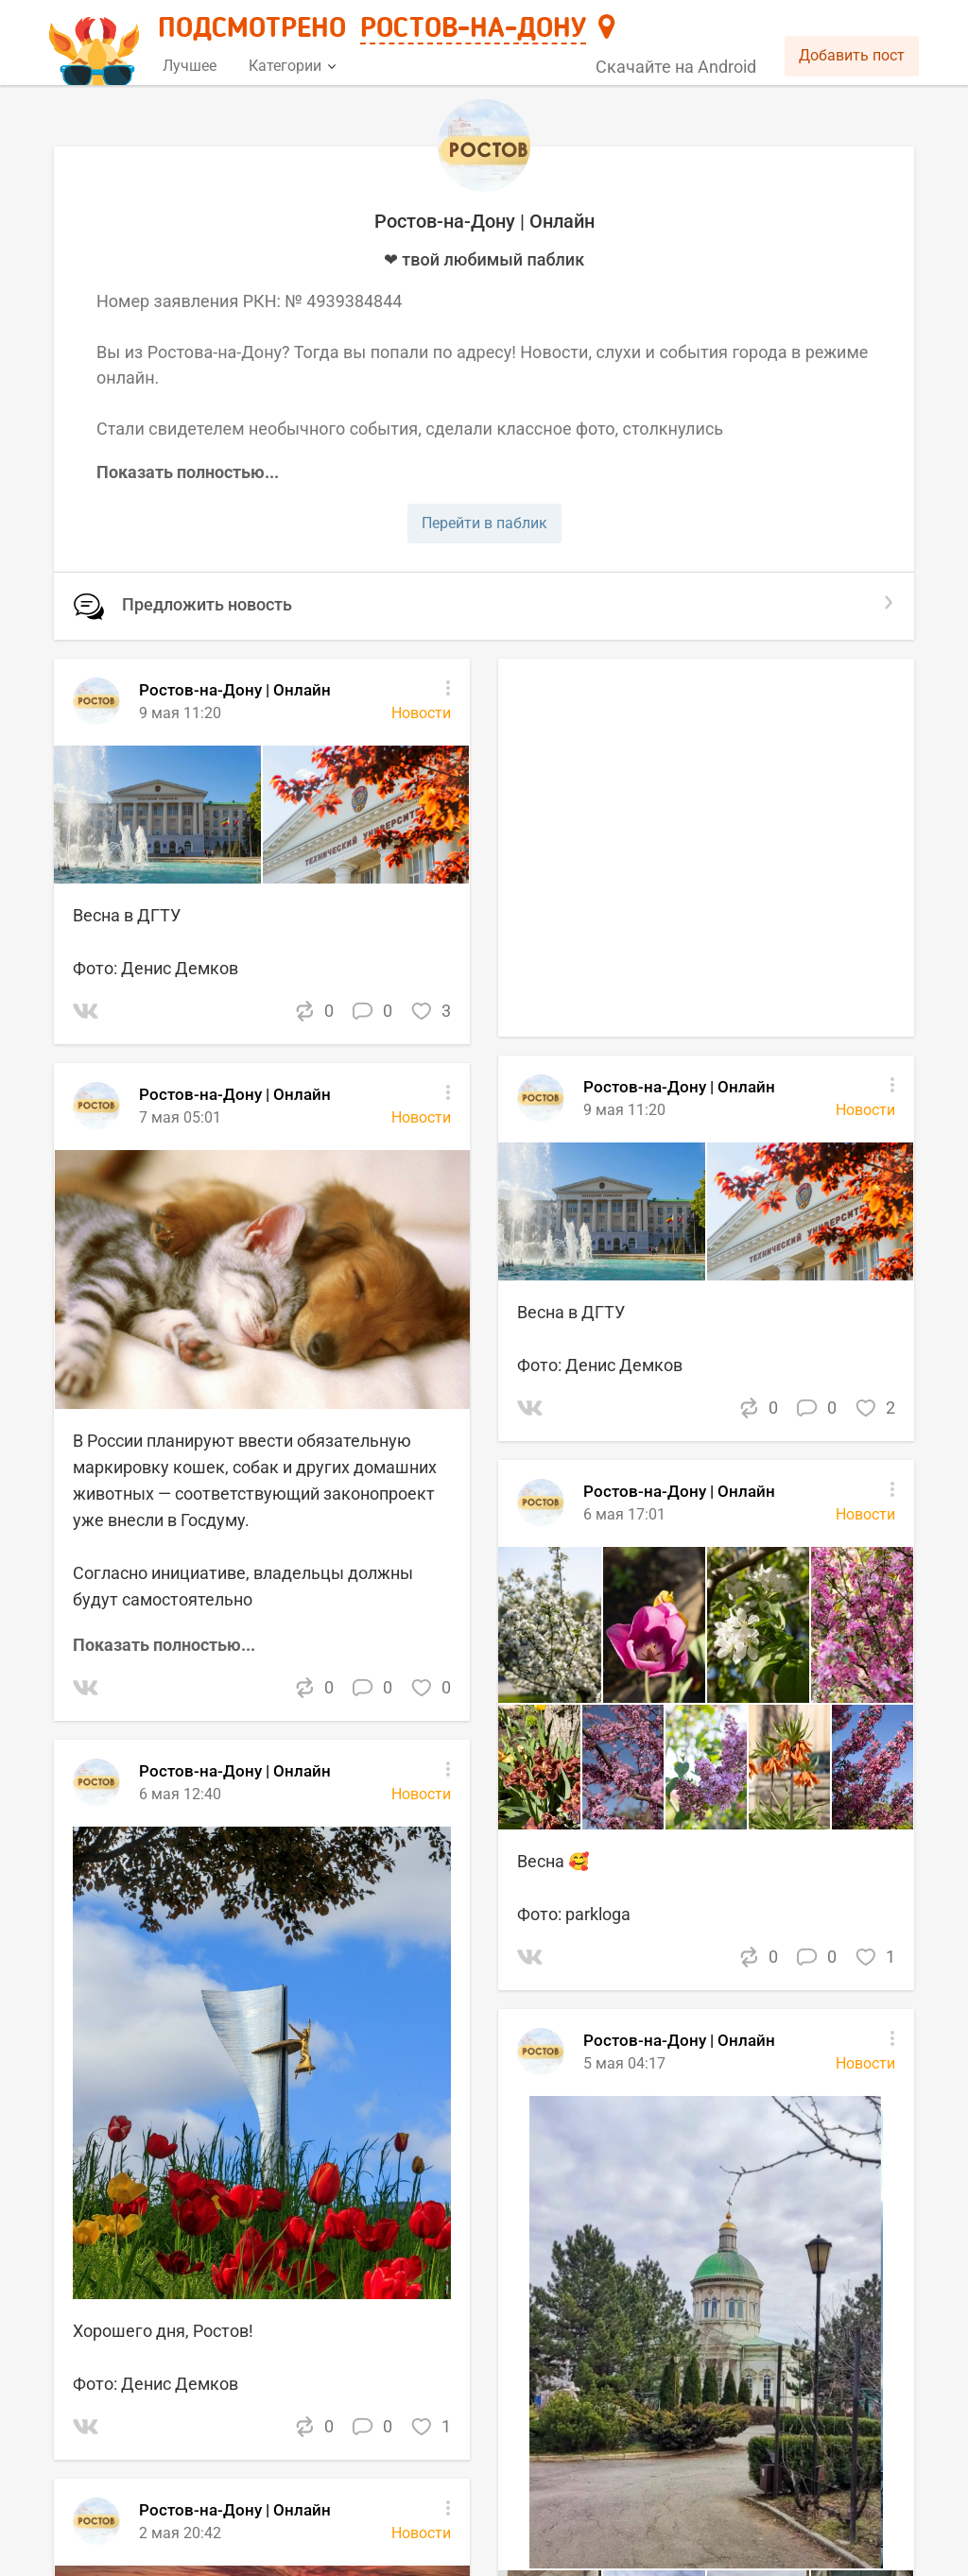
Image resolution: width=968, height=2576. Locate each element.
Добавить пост (852, 55)
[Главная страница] (97, 44)
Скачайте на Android (676, 67)
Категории (292, 66)
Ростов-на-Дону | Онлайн (679, 1491)
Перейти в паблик (484, 523)
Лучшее (189, 66)
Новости (865, 1514)
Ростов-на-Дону (473, 29)
